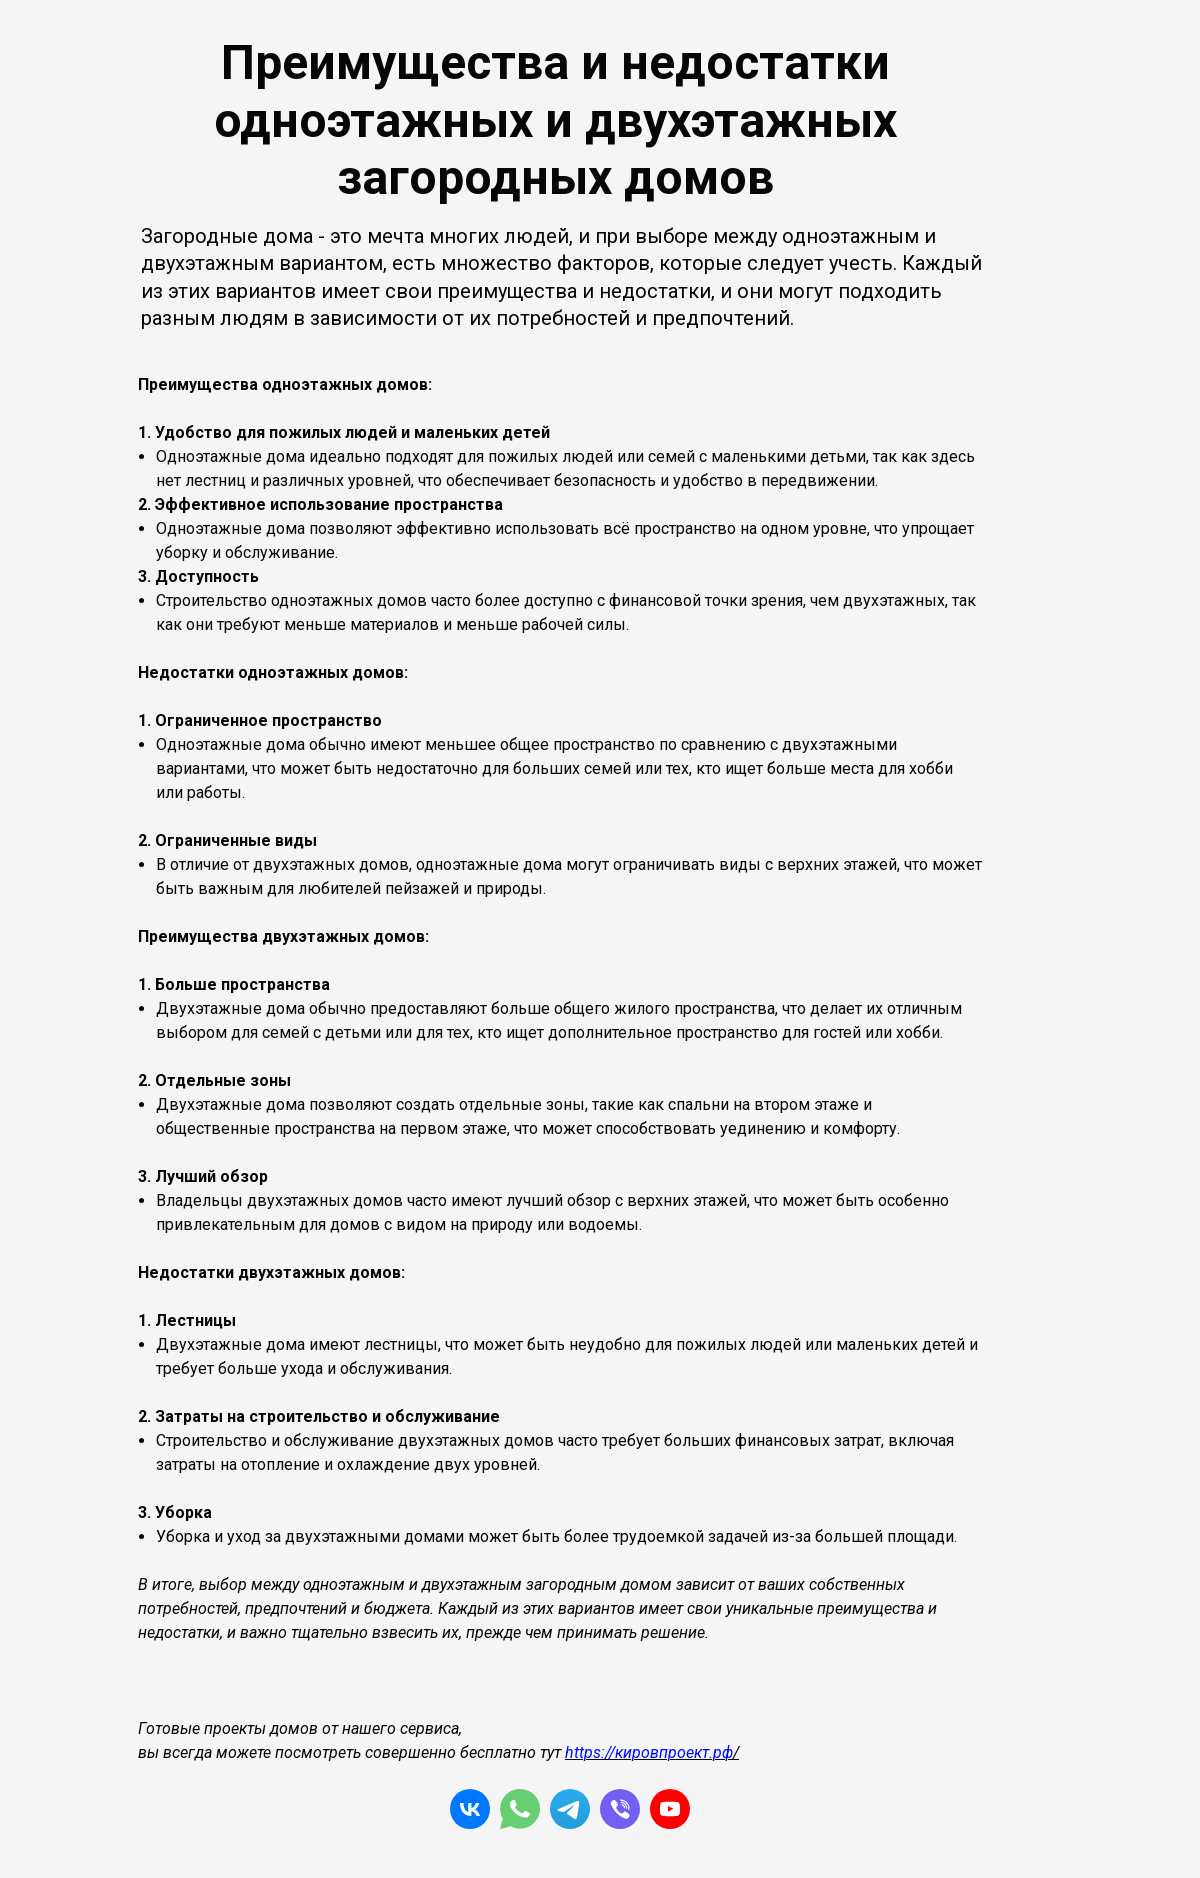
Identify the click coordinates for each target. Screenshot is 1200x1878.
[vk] (470, 1809)
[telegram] (570, 1809)
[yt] (670, 1809)
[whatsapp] (520, 1809)
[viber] (620, 1809)
